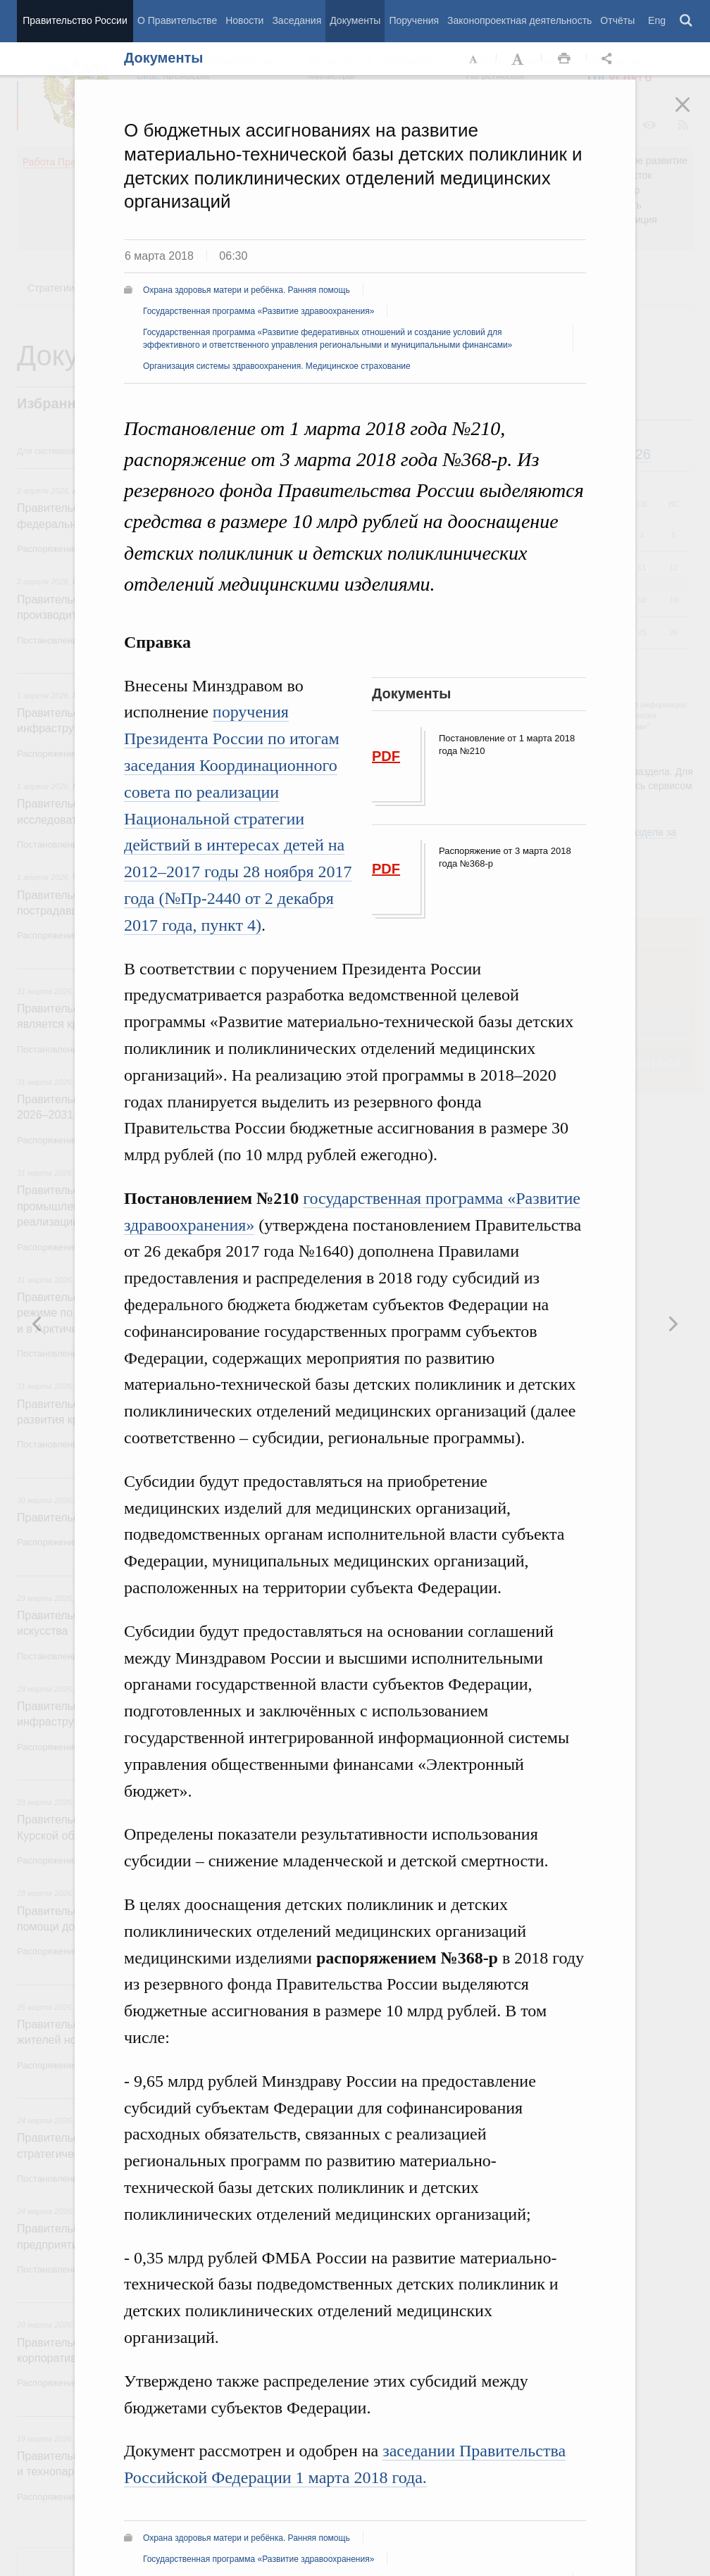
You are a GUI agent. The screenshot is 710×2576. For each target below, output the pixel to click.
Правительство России (75, 20)
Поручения (414, 20)
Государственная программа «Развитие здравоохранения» (258, 311)
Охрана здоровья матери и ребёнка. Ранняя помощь (246, 290)
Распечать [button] (564, 59)
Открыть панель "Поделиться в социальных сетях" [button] (609, 59)
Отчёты (617, 20)
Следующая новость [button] (37, 1323)
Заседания (296, 20)
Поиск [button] (687, 21)
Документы (355, 20)
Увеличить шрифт (519, 59)
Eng (657, 20)
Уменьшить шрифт (474, 59)
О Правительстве (177, 20)
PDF (386, 756)
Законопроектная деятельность (519, 20)
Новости (244, 20)
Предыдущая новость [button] (673, 1323)
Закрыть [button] (692, 114)
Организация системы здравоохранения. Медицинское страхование (277, 366)
